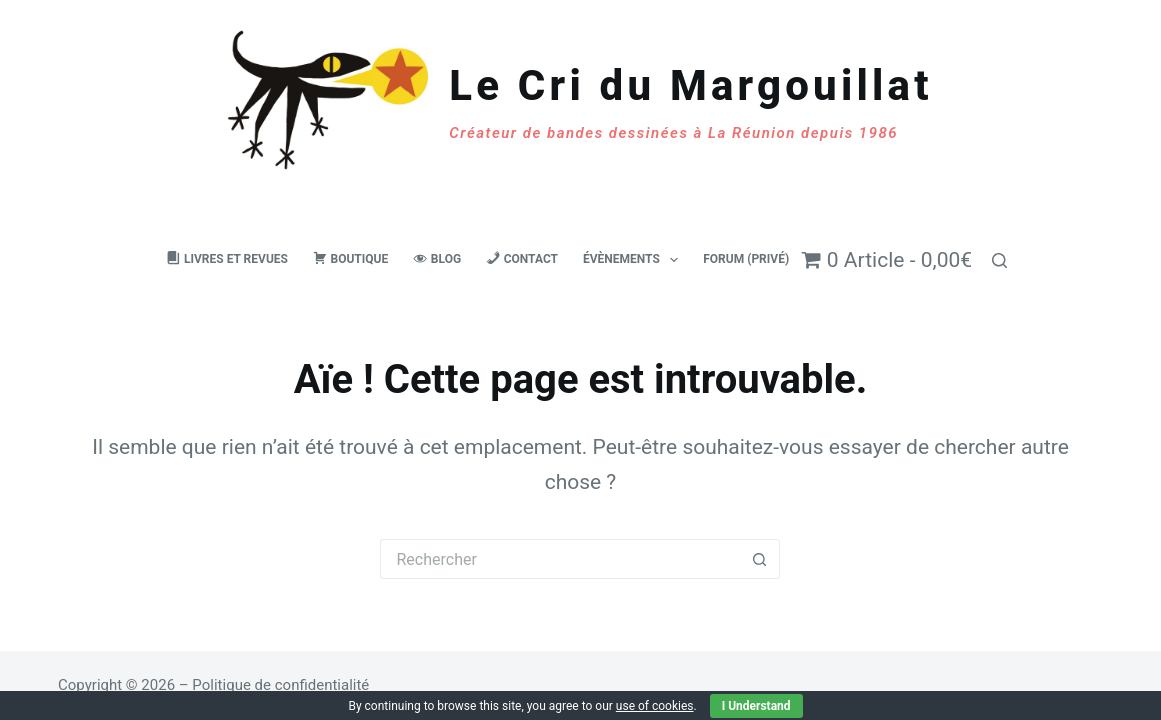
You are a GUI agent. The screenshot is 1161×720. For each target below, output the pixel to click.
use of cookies (655, 706)
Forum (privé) (746, 259)
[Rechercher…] (560, 559)
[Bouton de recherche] (760, 559)
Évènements (634, 260)
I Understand (756, 706)
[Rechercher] (999, 260)
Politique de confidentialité (280, 685)
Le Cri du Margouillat (690, 85)
